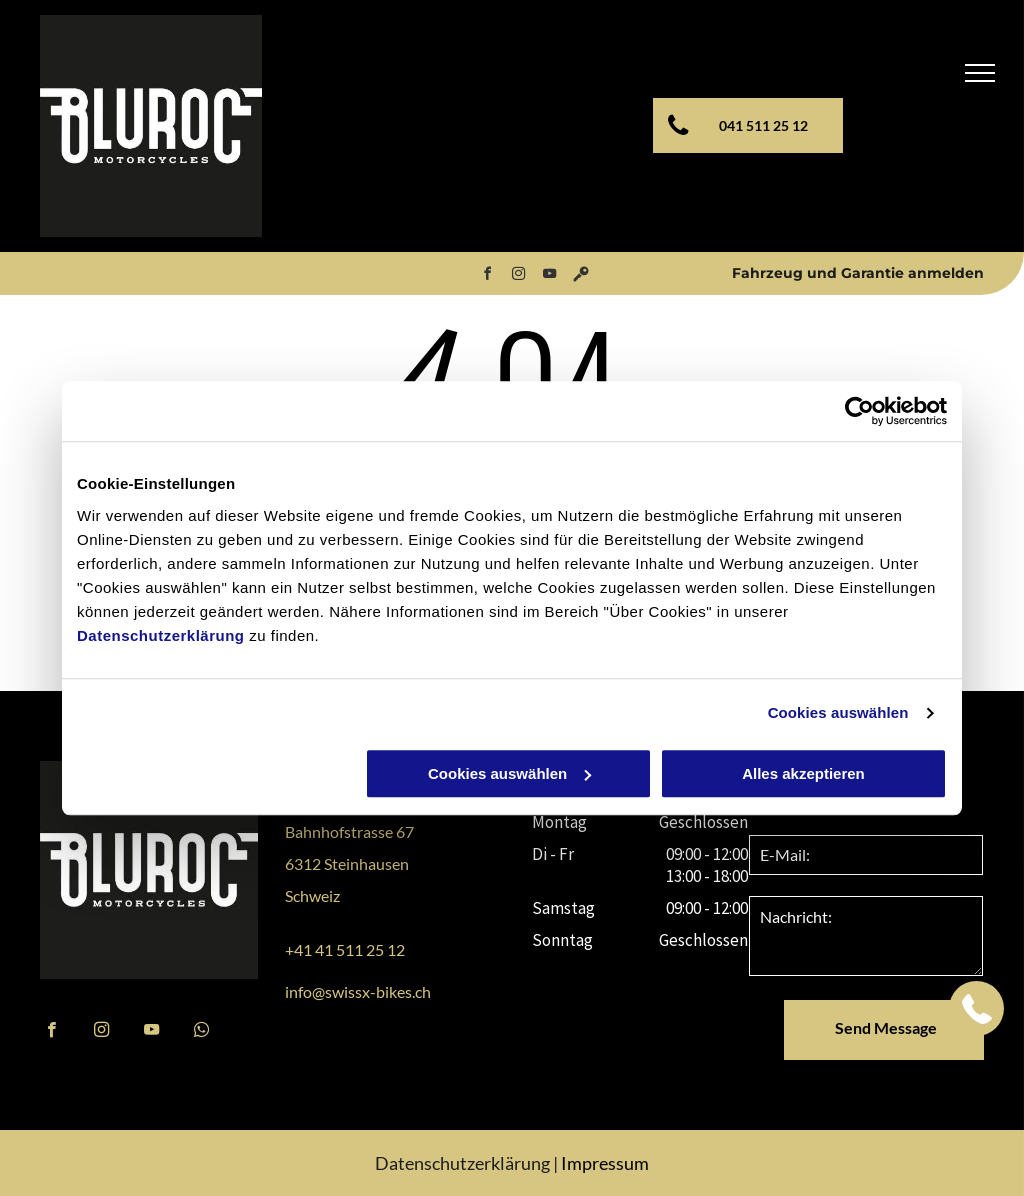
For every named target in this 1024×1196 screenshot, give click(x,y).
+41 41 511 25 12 (345, 949)
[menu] (980, 73)
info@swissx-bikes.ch (358, 991)
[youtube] (550, 276)
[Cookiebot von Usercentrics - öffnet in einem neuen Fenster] (859, 411)
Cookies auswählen (838, 712)
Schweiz (312, 895)
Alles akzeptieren (803, 773)
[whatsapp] (201, 1032)
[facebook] (488, 276)
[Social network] (581, 276)
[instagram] (519, 276)
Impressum (605, 1163)
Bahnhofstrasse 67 (349, 831)
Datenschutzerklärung (161, 635)
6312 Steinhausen (347, 863)
